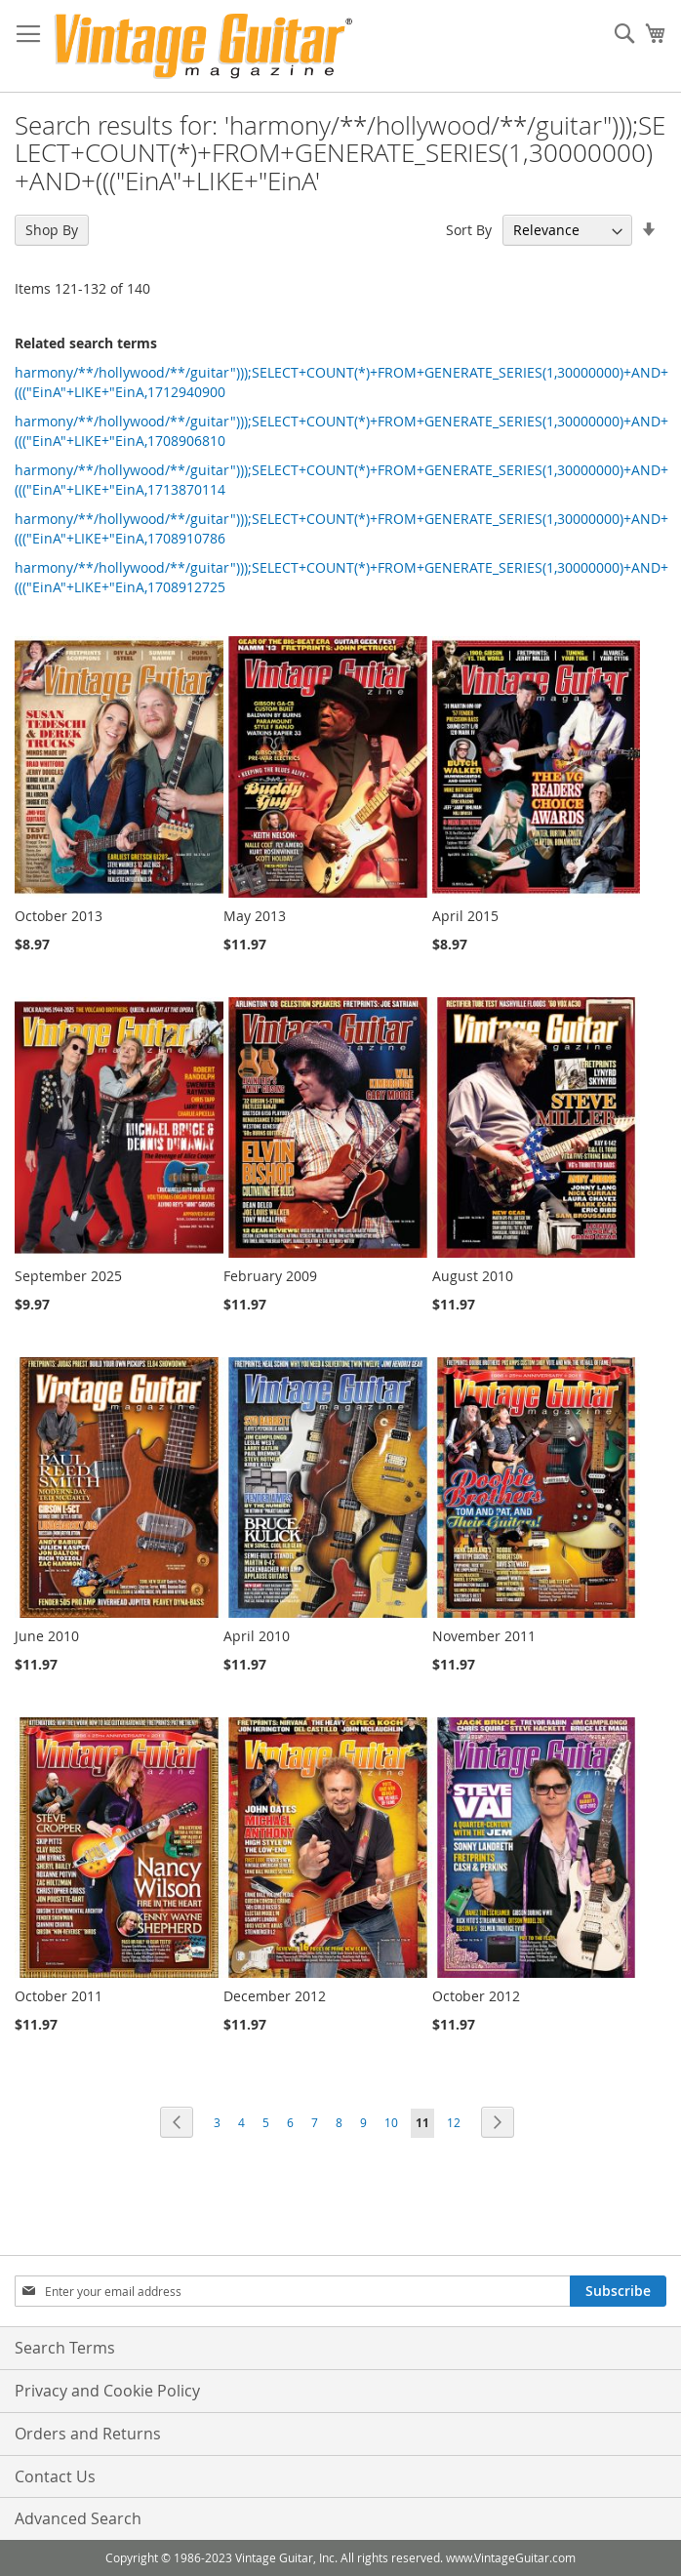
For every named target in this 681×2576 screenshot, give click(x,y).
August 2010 (472, 1276)
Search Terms (65, 2347)
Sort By (469, 230)
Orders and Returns (88, 2433)
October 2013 (58, 915)
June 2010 (47, 1636)
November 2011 (484, 1636)
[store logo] (203, 46)
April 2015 (465, 915)
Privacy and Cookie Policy (107, 2390)
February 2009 (270, 1276)
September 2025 (68, 1276)
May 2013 (254, 915)
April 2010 (256, 1636)
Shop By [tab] (51, 230)
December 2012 (274, 1996)
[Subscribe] (618, 2291)
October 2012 (476, 1996)
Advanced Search (78, 2518)
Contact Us (55, 2476)
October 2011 (58, 1996)
